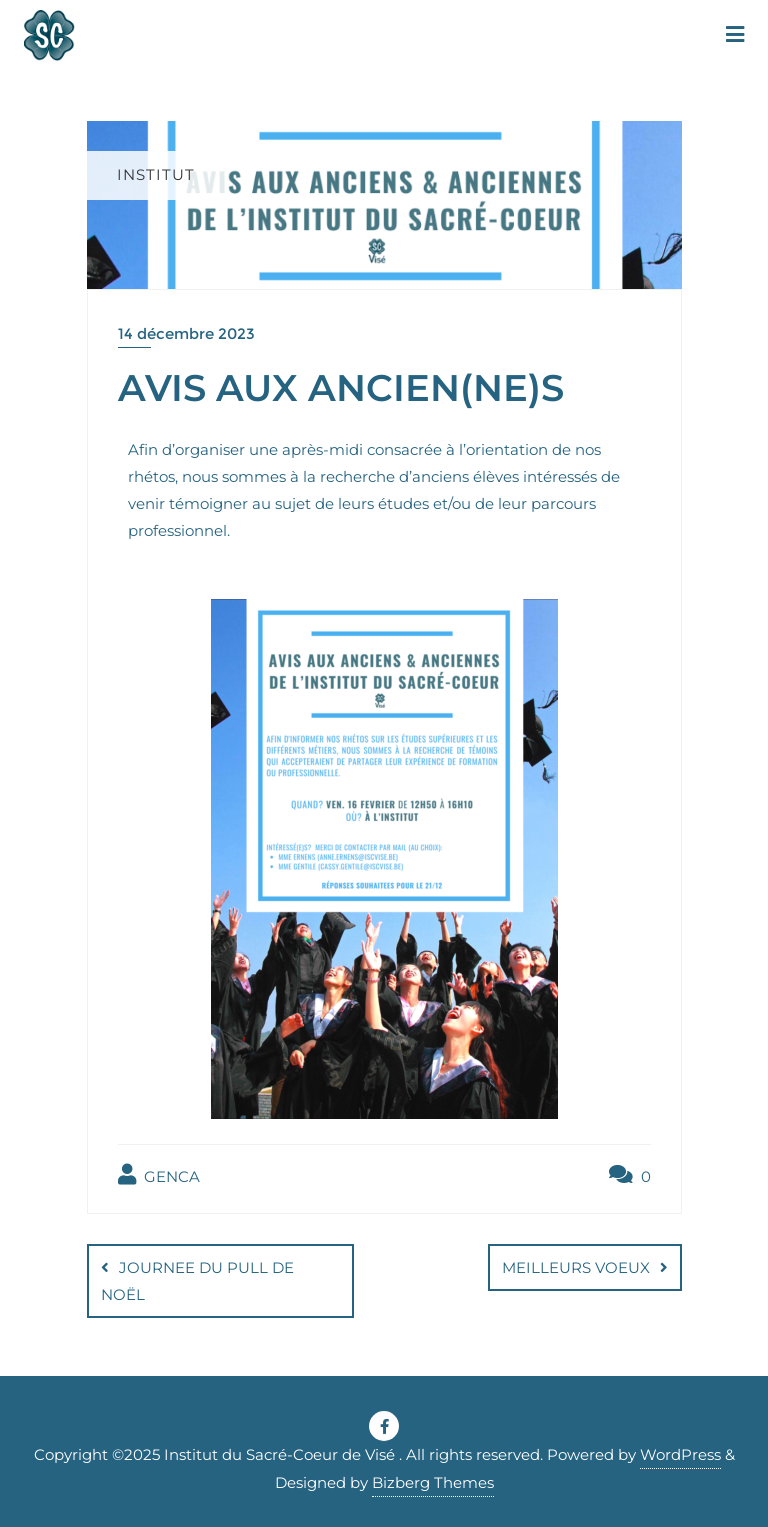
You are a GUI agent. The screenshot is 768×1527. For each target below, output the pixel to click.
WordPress (680, 1454)
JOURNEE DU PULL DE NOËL (197, 1281)
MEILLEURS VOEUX (576, 1267)
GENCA (159, 1175)
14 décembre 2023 (186, 333)
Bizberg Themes (433, 1482)
